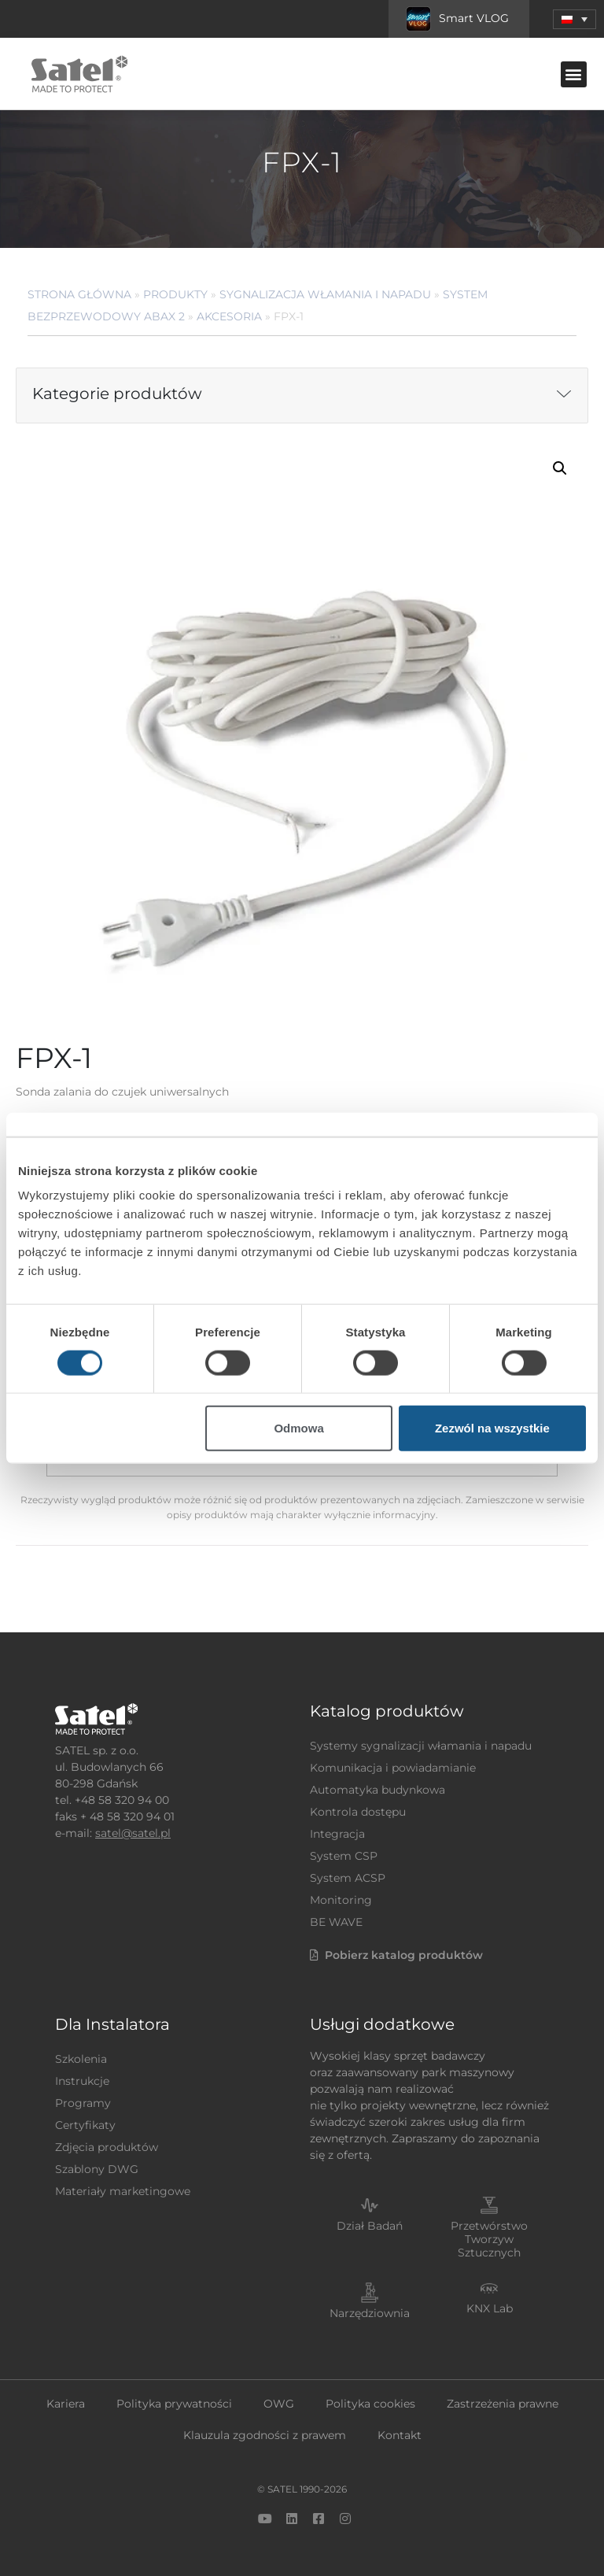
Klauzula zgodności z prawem (264, 2435)
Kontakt (400, 2435)
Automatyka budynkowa (377, 1790)
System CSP (344, 1856)
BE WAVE (336, 1922)
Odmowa (298, 1428)
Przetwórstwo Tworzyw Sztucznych (489, 2239)
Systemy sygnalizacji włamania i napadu (421, 1746)
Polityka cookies (370, 2404)
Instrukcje (82, 2081)
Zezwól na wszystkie (492, 1428)
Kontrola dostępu (358, 1812)
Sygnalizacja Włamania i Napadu (325, 294)
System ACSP (347, 1878)
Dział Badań (370, 2226)
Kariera (65, 2404)
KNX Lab (489, 2308)
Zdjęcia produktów (106, 2147)
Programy (83, 2103)
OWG (278, 2404)
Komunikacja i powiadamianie (393, 1768)
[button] (574, 19)
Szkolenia (81, 2059)
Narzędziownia (370, 2313)
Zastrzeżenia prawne (502, 2404)
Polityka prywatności (174, 2404)
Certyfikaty (85, 2125)
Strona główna (79, 294)
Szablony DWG (96, 2169)
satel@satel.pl (133, 1833)
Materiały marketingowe (122, 2191)
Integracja (337, 1834)
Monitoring (341, 1900)
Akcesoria (229, 316)
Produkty (175, 294)
